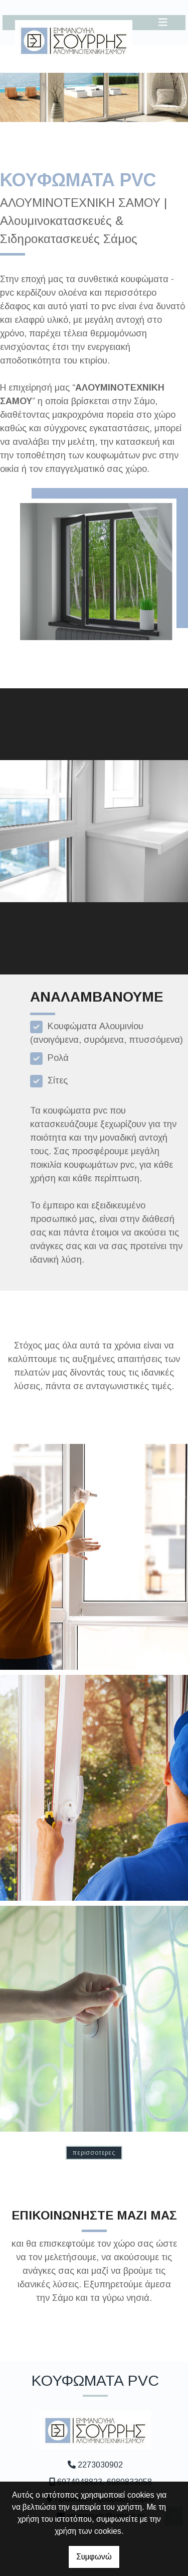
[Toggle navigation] (162, 22)
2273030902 (100, 2465)
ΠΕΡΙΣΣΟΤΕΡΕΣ (94, 2152)
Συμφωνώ (94, 2556)
